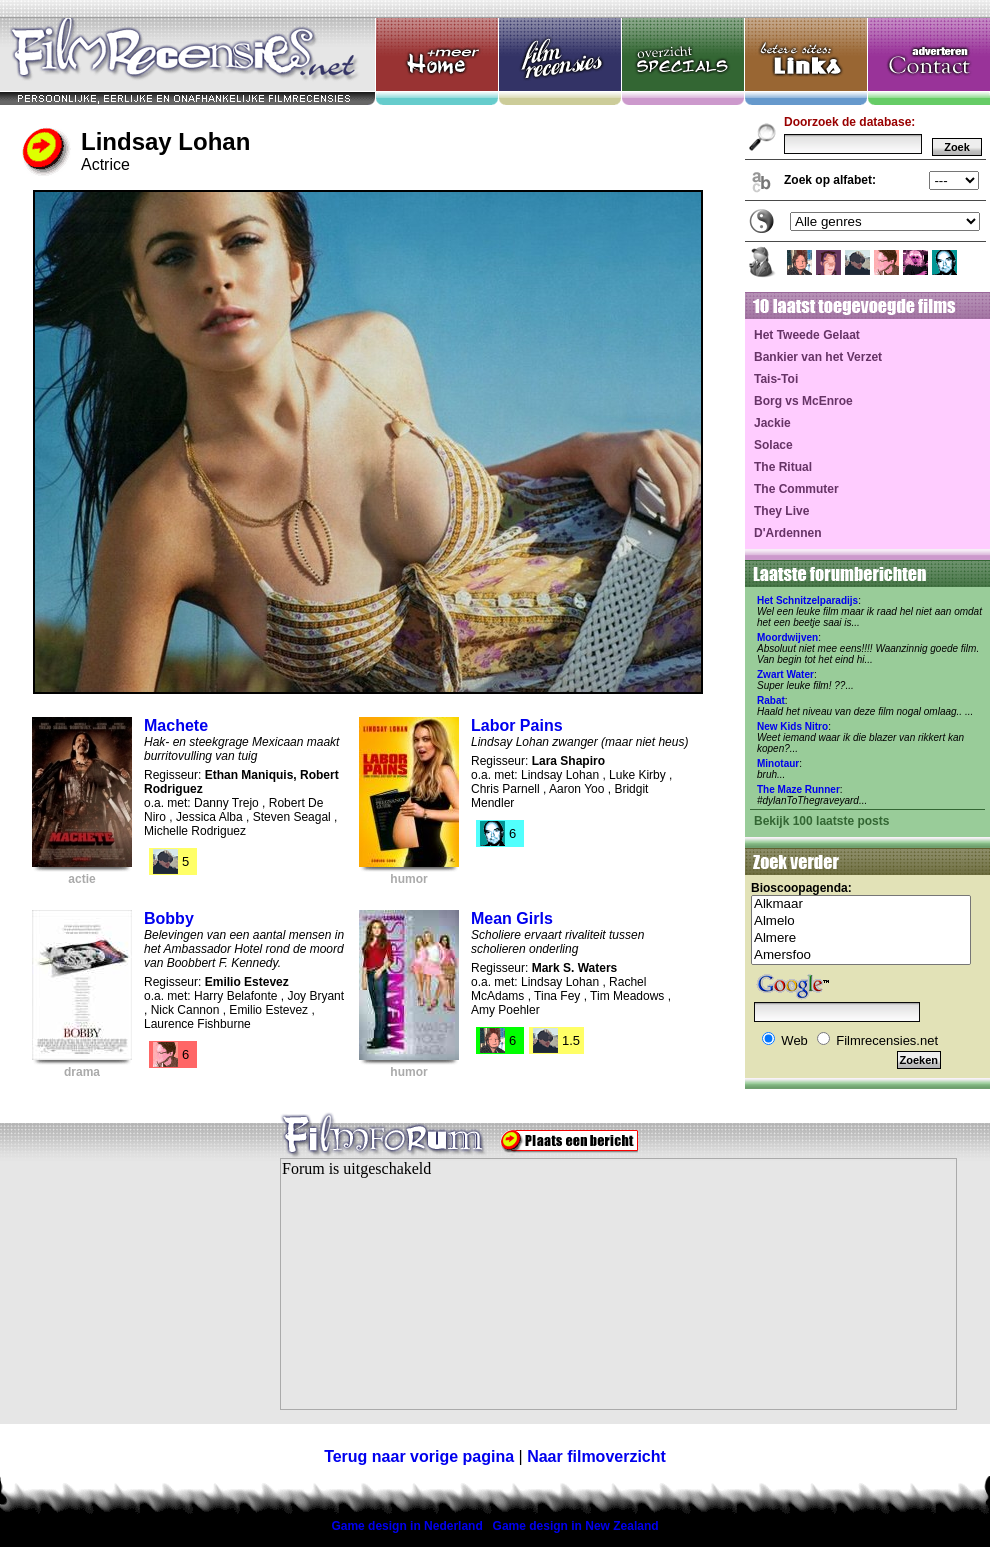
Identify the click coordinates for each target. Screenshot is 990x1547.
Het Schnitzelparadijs (807, 600)
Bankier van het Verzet (818, 357)
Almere (861, 938)
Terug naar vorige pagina (419, 1456)
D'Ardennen (788, 533)
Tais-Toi (776, 379)
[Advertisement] (125, 1296)
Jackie (772, 423)
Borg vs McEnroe (803, 401)
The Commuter (796, 489)
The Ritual (783, 467)
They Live (781, 511)
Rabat (771, 700)
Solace (773, 445)
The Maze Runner (798, 789)
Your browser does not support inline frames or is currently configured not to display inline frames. (618, 1284)
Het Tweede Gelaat (807, 335)
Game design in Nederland (406, 1526)
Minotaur (778, 763)
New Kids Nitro (792, 726)
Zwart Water (785, 674)
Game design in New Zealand (576, 1526)
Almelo (861, 921)
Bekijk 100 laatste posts (821, 821)
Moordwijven (787, 637)
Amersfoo (861, 955)
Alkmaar (861, 904)
